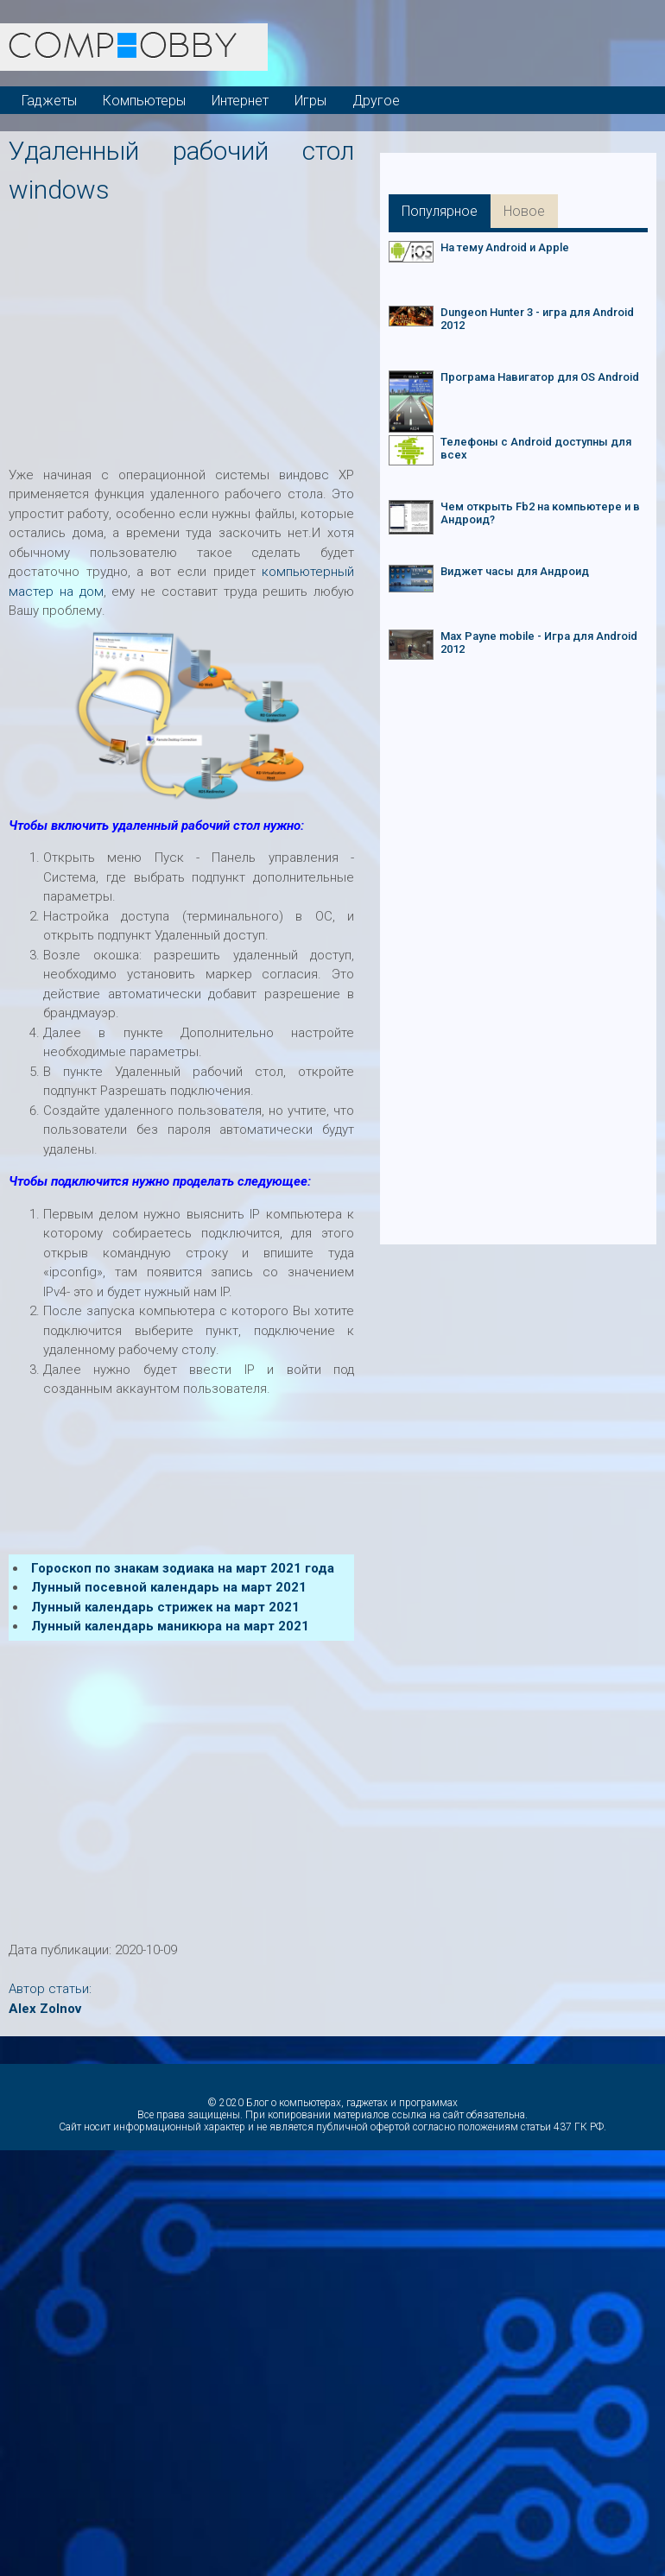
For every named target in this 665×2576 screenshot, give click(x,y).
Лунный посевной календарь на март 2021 (169, 1587)
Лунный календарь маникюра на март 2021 (170, 1626)
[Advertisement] (337, 330)
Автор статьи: (50, 1989)
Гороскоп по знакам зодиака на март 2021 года (182, 1568)
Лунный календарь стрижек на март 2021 (165, 1607)
